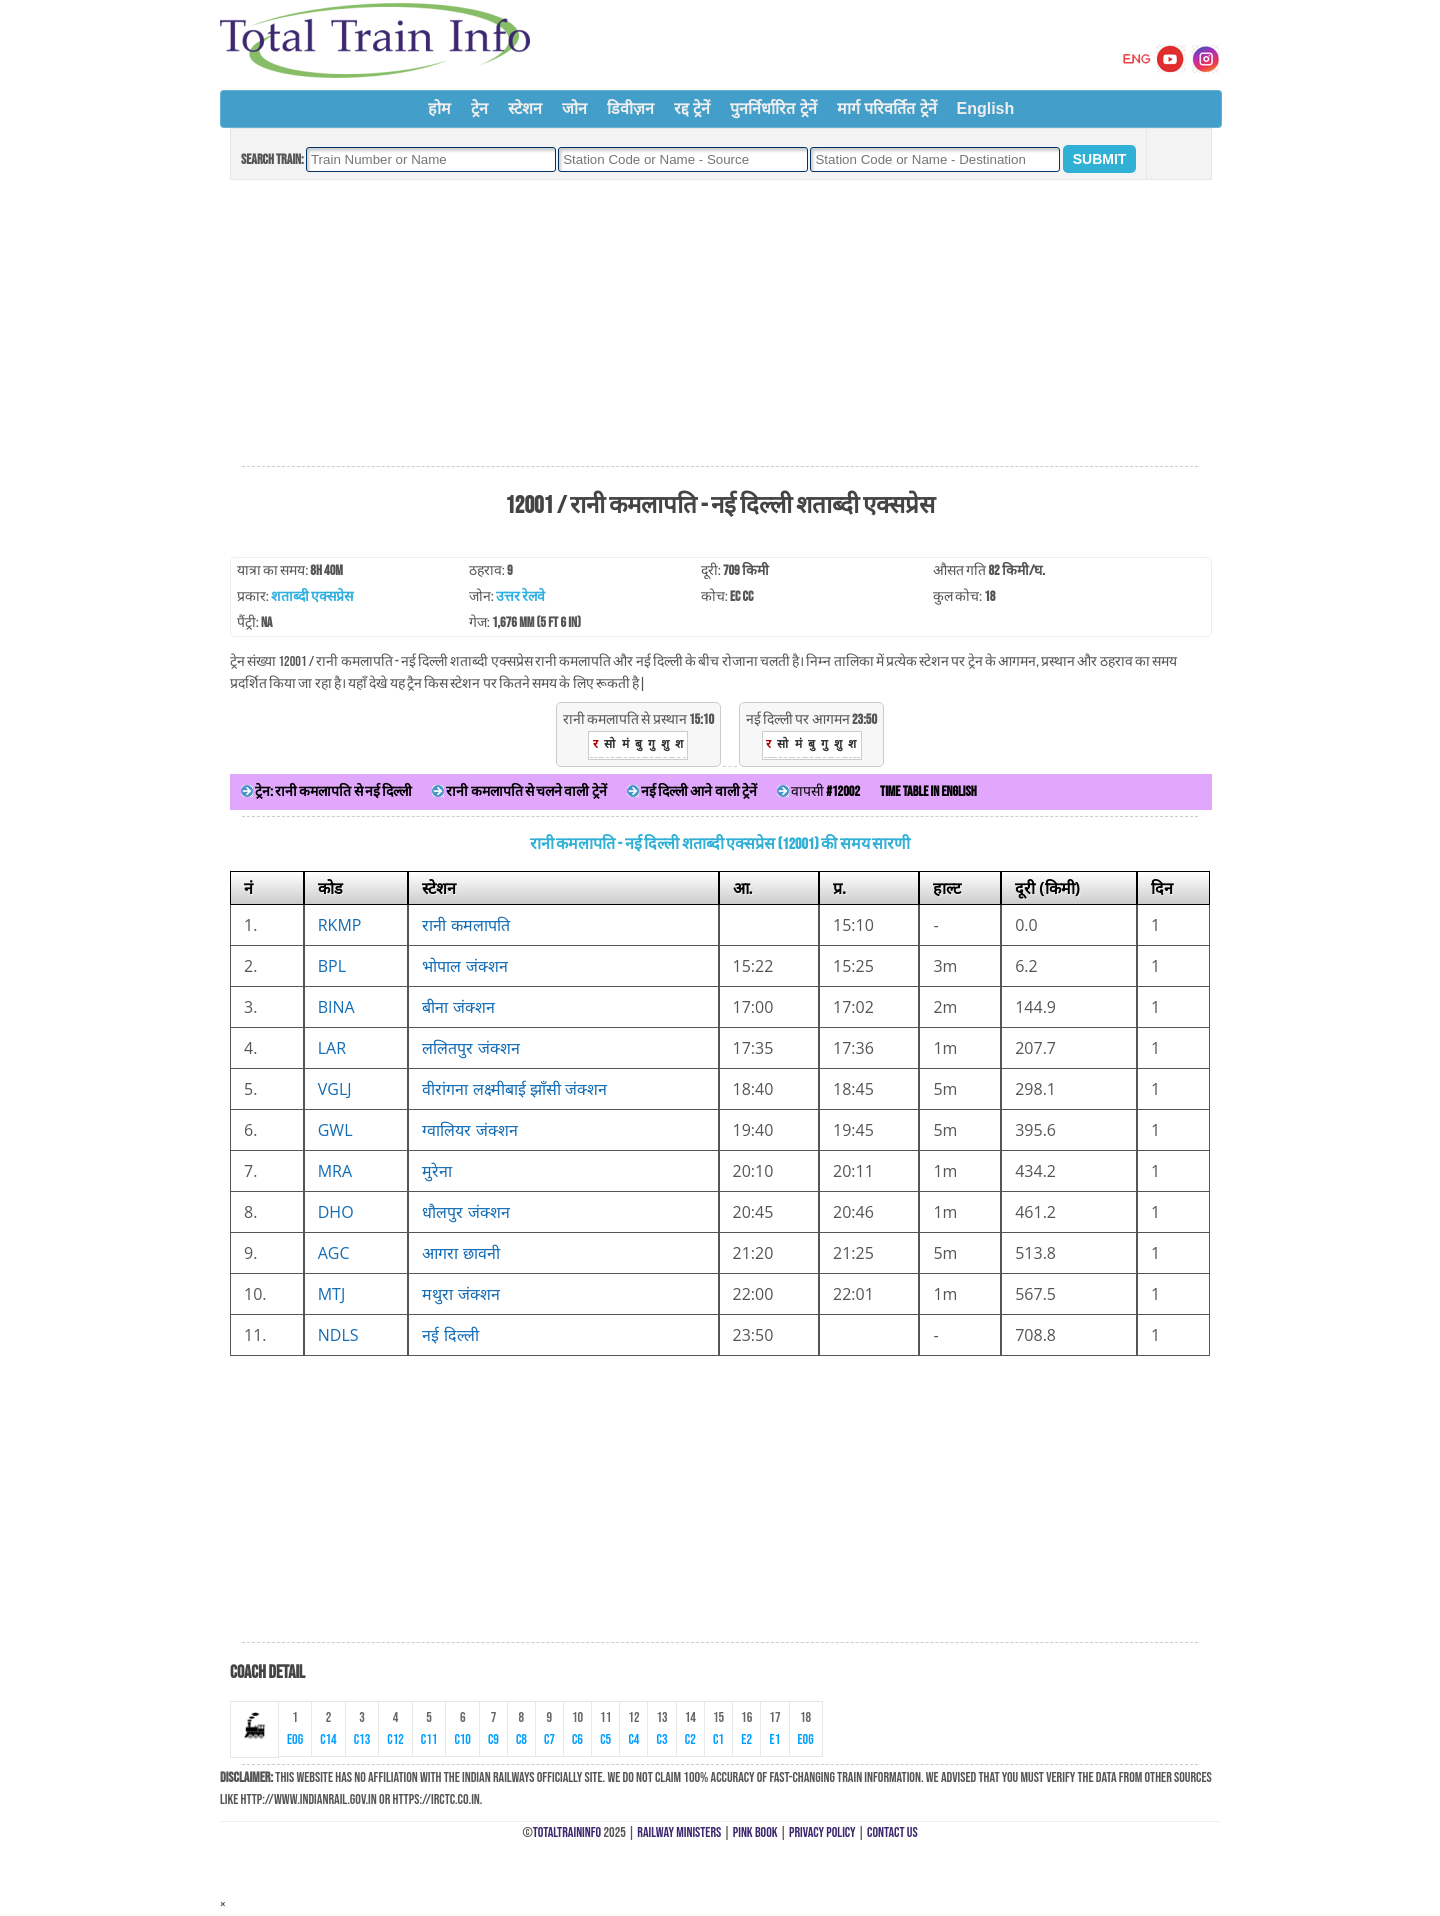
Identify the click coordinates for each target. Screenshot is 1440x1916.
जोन (574, 108)
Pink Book (755, 1832)
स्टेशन (525, 108)
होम (439, 108)
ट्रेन (479, 108)
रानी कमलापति (465, 925)
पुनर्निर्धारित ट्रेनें (773, 108)
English (986, 108)
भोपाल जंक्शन (464, 966)
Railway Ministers (679, 1832)
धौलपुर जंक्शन (465, 1212)
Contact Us (892, 1832)
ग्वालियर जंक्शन (469, 1130)
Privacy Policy (822, 1832)
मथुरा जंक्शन (460, 1294)
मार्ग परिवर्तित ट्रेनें (887, 108)
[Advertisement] (720, 324)
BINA (336, 1007)
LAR (332, 1048)
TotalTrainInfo (567, 1832)
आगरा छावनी (460, 1253)
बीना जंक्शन (458, 1007)
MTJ (332, 1294)
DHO (336, 1212)
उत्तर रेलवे (520, 596)
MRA (335, 1171)
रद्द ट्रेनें (692, 108)
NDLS (338, 1335)
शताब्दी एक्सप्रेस (312, 596)
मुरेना (437, 1171)
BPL (332, 966)
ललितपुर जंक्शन (470, 1048)
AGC (334, 1253)
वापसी (818, 791)
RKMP (340, 925)
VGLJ (335, 1089)
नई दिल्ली (450, 1335)
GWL (335, 1130)
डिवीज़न (630, 108)
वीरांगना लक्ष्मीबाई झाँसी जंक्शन (514, 1089)
